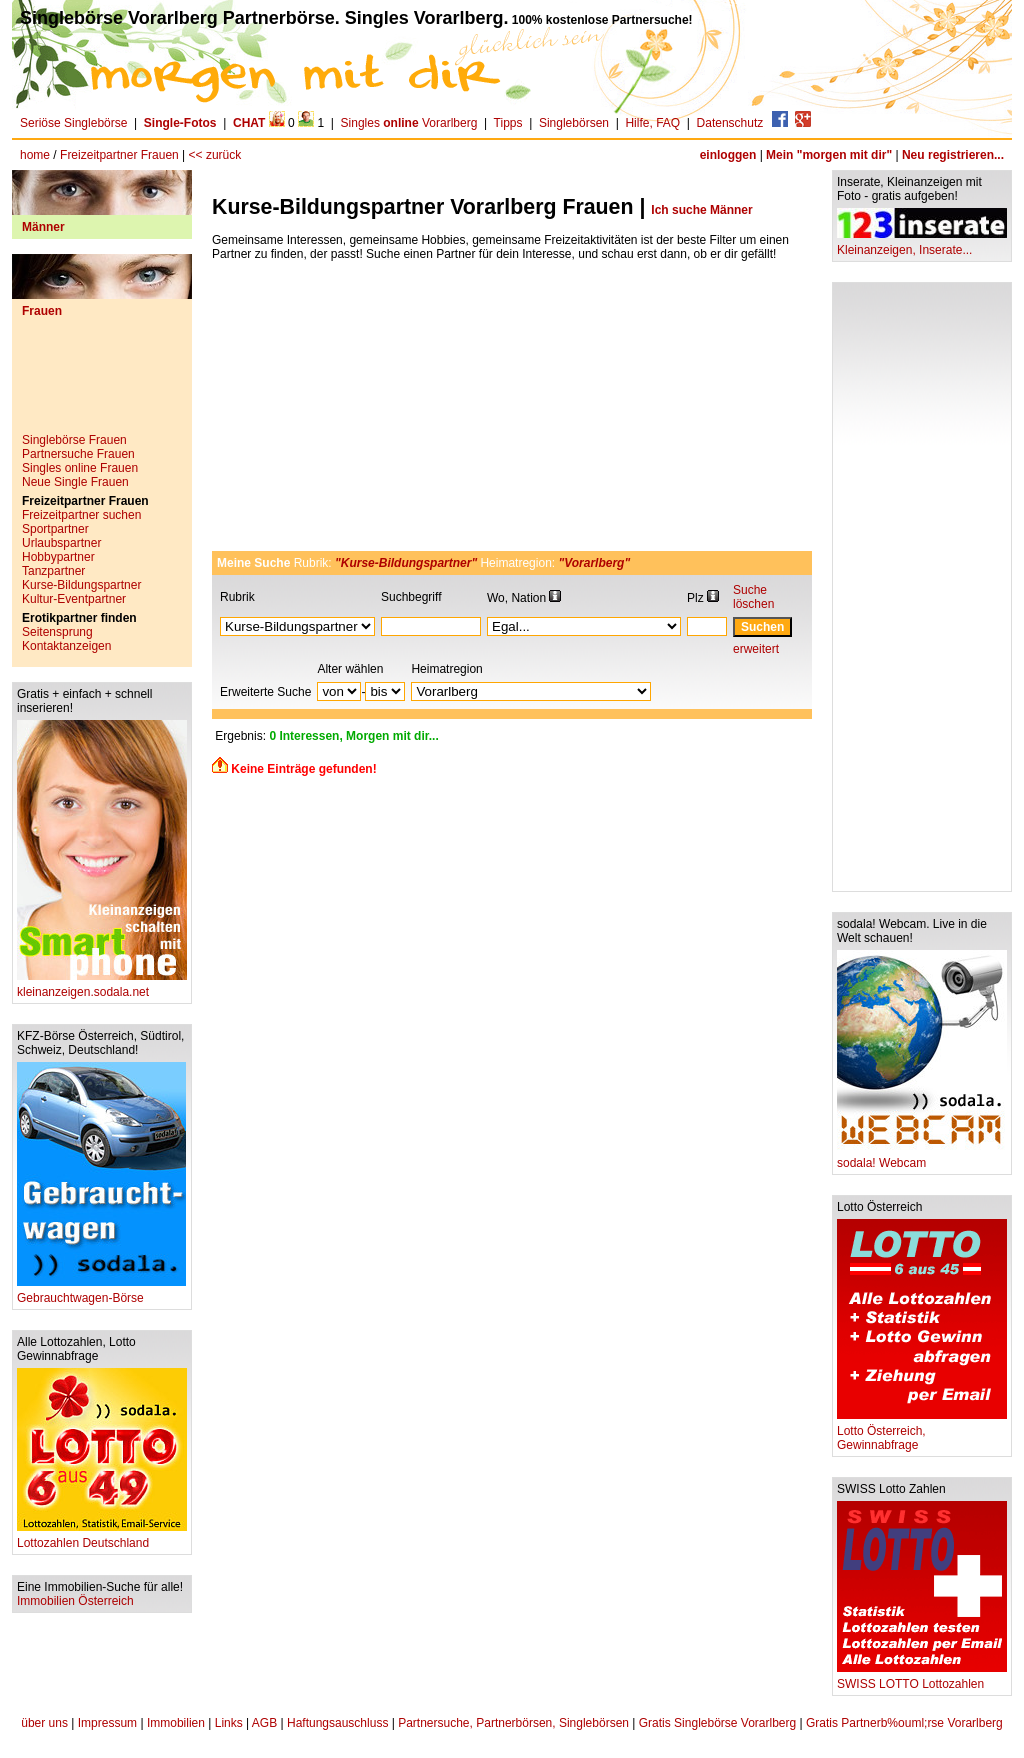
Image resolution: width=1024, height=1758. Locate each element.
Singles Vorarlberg (409, 123)
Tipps (508, 123)
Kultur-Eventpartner (74, 599)
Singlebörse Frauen (74, 440)
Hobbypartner (58, 557)
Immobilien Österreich (75, 1601)
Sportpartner (55, 529)
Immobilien (176, 1723)
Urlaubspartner (61, 543)
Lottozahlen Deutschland (102, 1537)
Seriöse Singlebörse (73, 123)
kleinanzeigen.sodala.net (102, 986)
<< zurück (215, 155)
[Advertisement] (102, 383)
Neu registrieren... (953, 155)
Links (229, 1723)
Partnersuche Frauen (78, 454)
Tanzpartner (53, 571)
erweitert (756, 649)
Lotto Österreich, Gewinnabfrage (922, 1432)
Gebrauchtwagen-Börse (101, 1292)
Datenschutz (730, 123)
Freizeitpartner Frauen (119, 155)
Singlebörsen (574, 123)
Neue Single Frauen (75, 482)
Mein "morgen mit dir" (829, 155)
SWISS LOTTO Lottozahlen (922, 1678)
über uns (44, 1723)
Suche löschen (753, 597)
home (35, 155)
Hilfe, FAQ (652, 123)
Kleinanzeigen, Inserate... (922, 244)
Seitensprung (57, 632)
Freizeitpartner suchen (81, 515)
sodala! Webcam (922, 1157)
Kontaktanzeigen (66, 646)
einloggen (728, 155)
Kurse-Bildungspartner (81, 585)
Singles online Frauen (80, 468)
